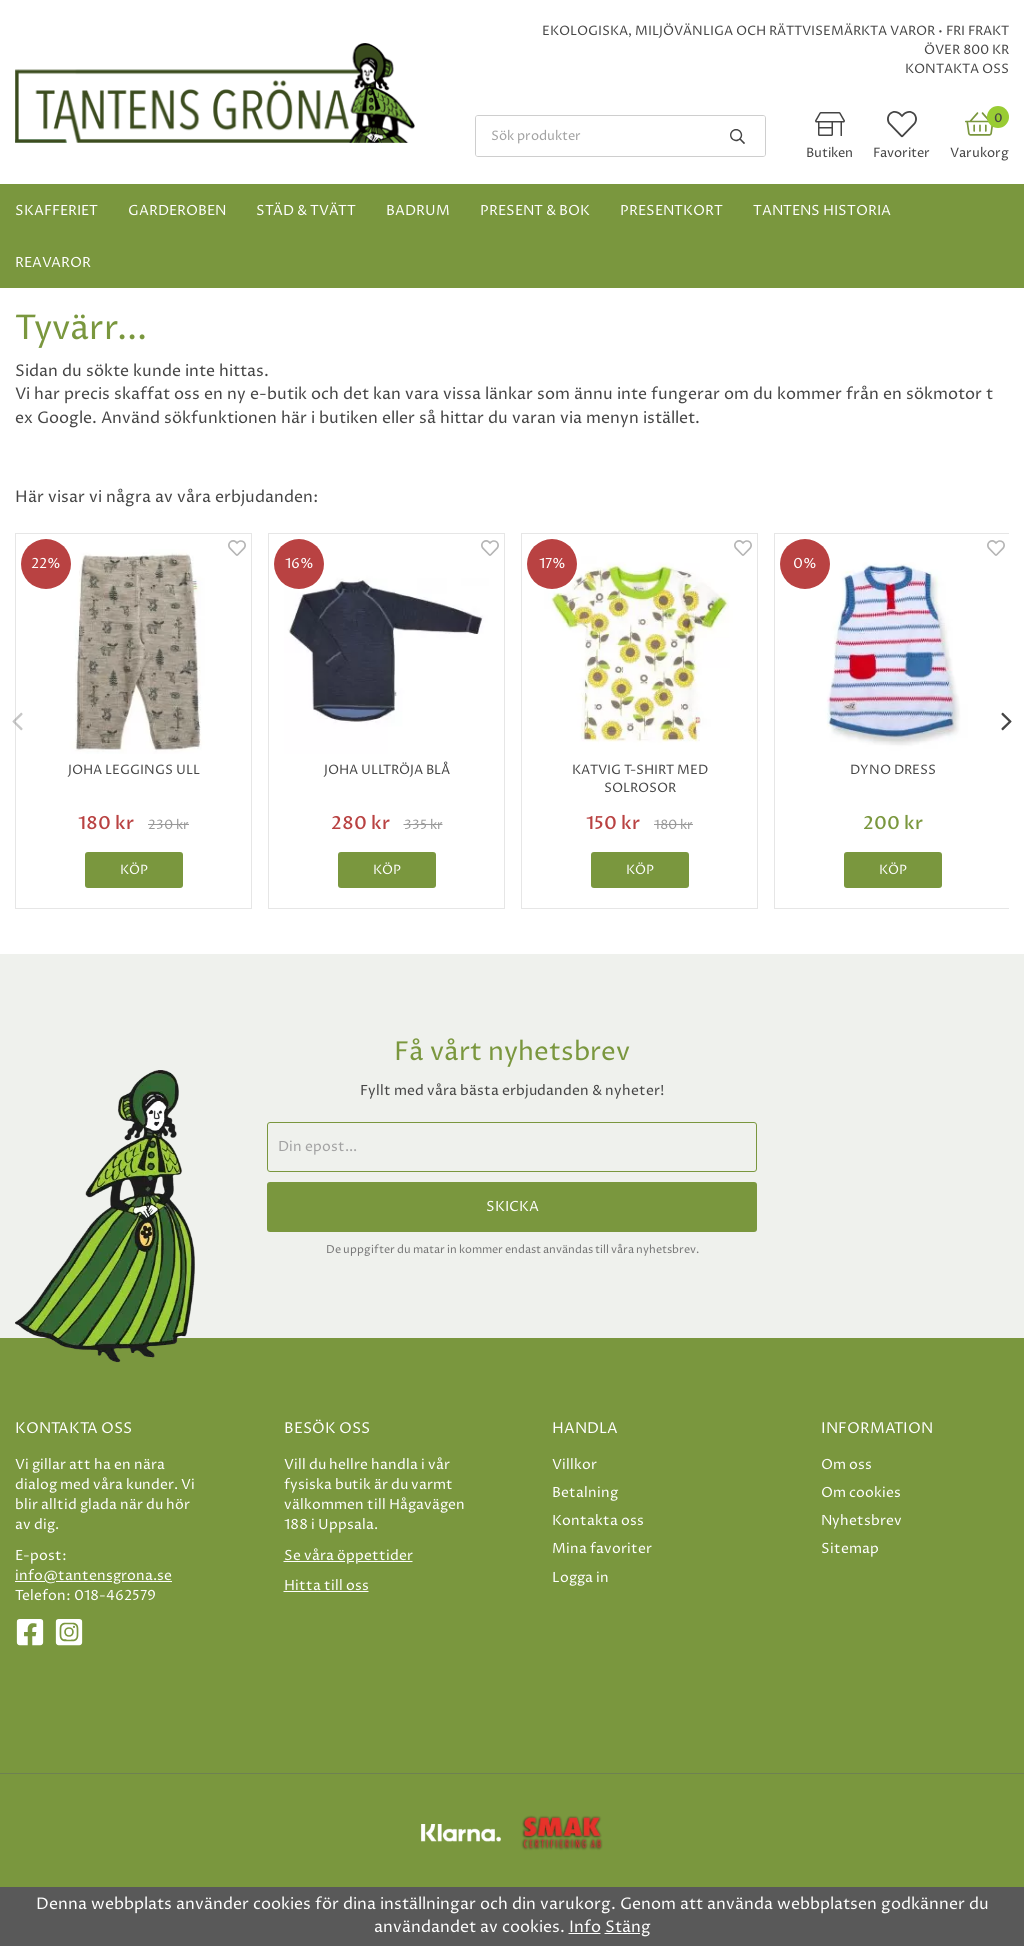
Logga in (580, 1577)
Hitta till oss (326, 1585)
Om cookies (861, 1492)
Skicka (512, 1207)
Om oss (846, 1464)
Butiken (829, 153)
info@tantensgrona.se (93, 1575)
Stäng (628, 1927)
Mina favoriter (602, 1548)
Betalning (585, 1492)
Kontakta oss (957, 69)
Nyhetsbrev (861, 1520)
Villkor (574, 1464)
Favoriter (901, 153)
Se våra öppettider (348, 1555)
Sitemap (850, 1548)
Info (585, 1927)
